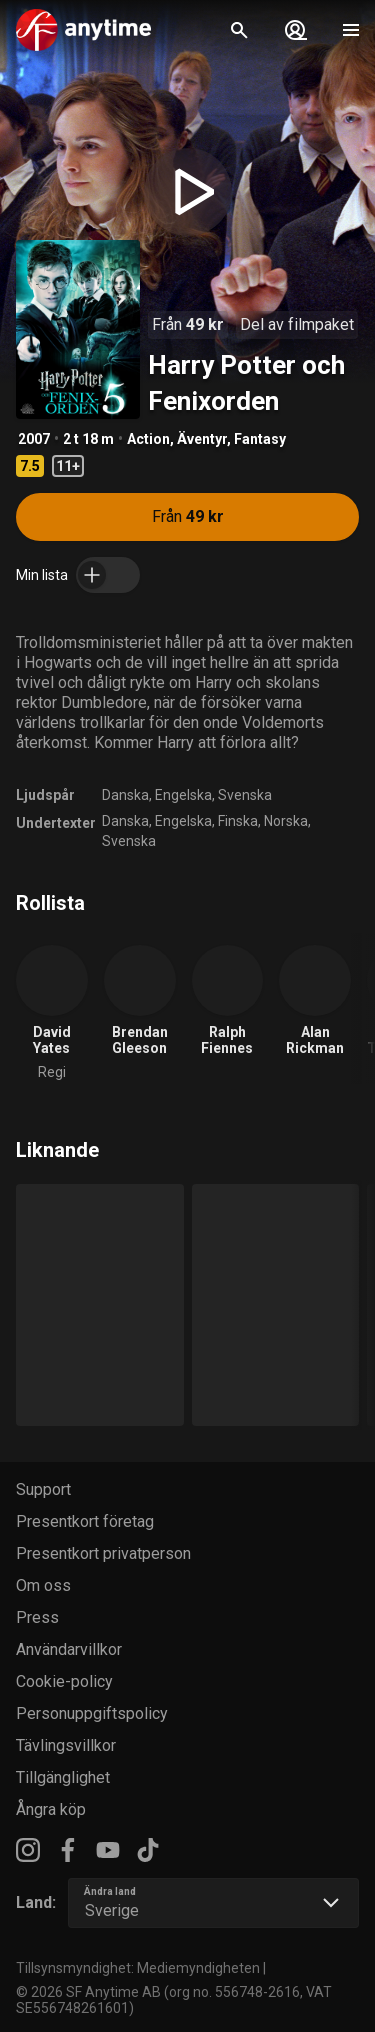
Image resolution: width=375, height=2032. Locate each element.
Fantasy (260, 439)
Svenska (245, 795)
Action (148, 439)
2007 (34, 439)
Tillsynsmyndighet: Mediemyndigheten (138, 1968)
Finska (238, 821)
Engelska (183, 795)
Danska (125, 795)
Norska (286, 821)
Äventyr (202, 439)
